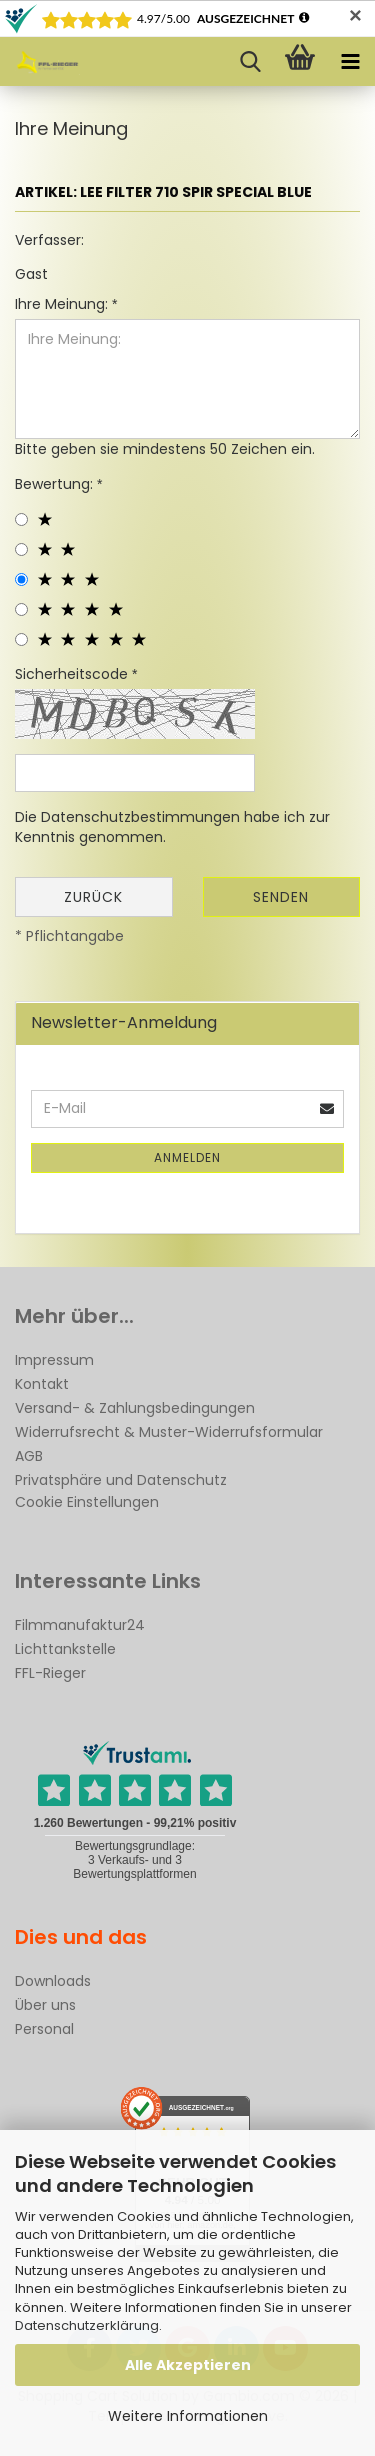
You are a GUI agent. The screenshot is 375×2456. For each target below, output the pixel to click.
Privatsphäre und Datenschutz (121, 1480)
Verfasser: (49, 240)
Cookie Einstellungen (87, 1502)
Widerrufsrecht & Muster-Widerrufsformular (169, 1432)
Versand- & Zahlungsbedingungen (135, 1408)
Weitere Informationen (188, 2416)
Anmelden (187, 1157)
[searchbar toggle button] (250, 62)
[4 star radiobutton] (21, 609)
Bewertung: (56, 484)
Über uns (45, 2005)
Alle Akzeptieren (188, 2365)
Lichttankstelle (65, 1649)
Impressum (54, 1360)
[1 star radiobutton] (21, 519)
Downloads (53, 1981)
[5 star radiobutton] (21, 639)
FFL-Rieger (50, 1673)
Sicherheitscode (73, 674)
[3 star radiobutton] (21, 579)
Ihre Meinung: (63, 304)
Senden (281, 897)
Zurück (93, 897)
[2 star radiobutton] (21, 549)
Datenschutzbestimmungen (140, 817)
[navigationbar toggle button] (350, 62)
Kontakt (42, 1384)
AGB (29, 1456)
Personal (44, 2029)
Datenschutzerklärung (87, 2325)
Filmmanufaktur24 (80, 1625)
